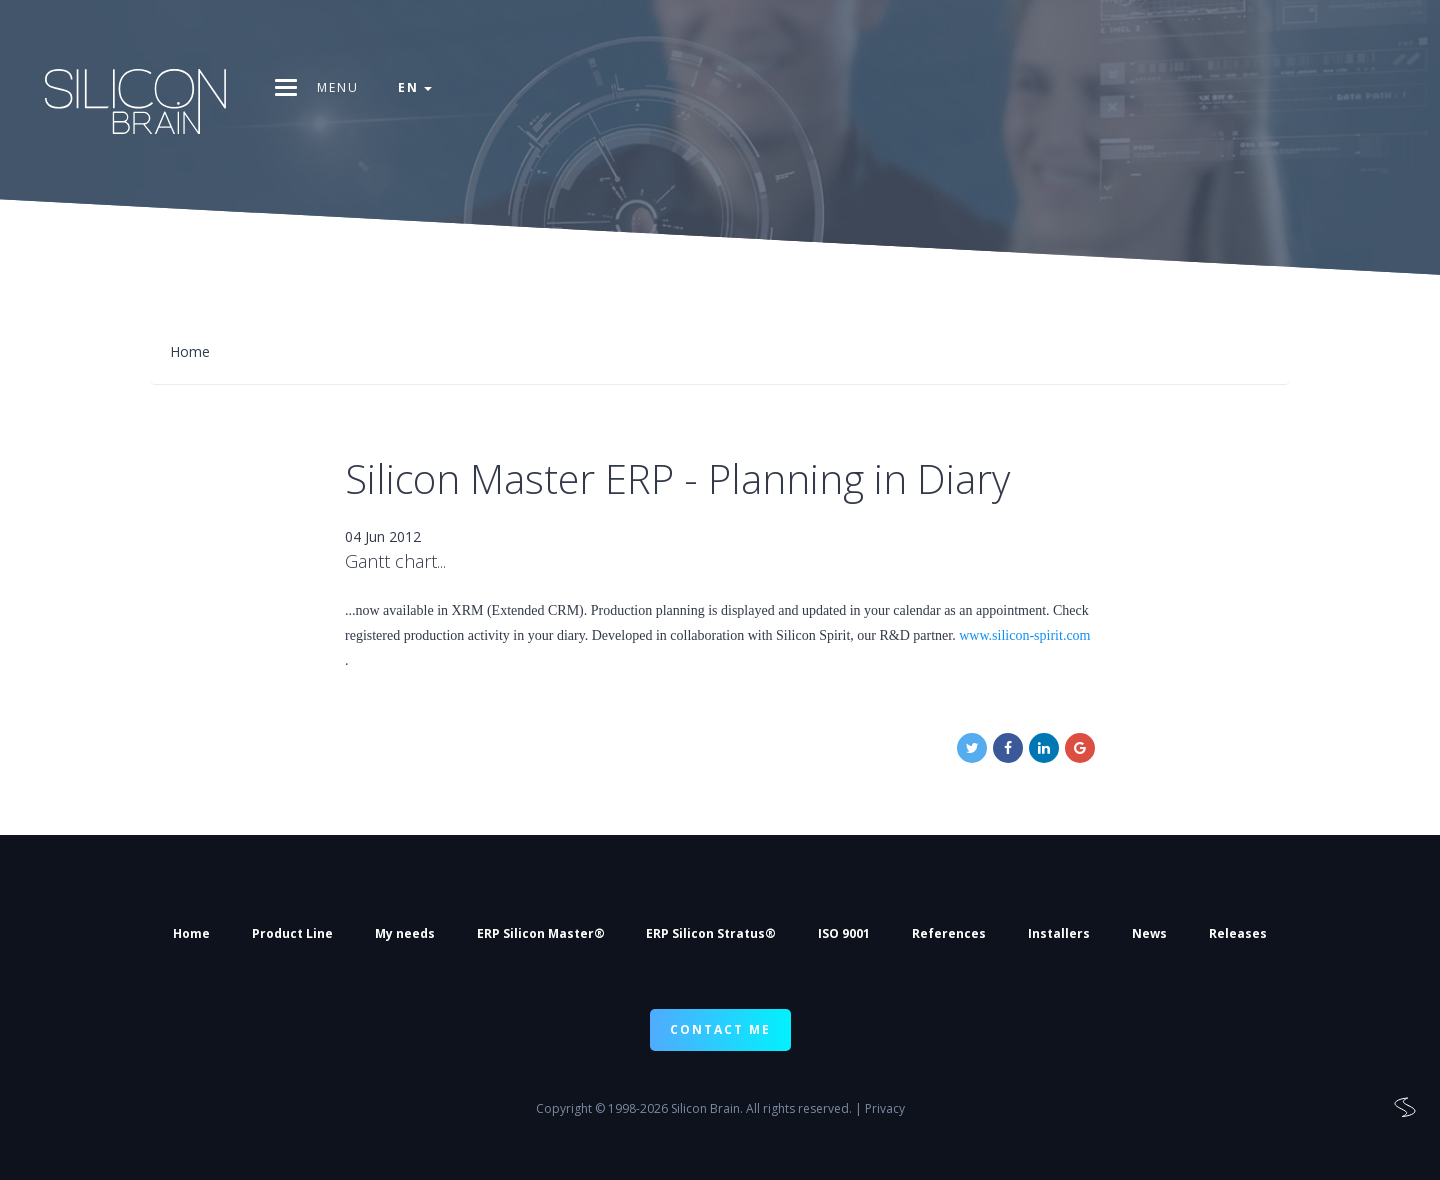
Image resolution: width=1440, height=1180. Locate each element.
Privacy (885, 1108)
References (949, 933)
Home (191, 933)
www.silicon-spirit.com (1024, 635)
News (1149, 933)
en (416, 87)
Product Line (292, 933)
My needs (405, 933)
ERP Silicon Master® (541, 933)
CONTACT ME (720, 1029)
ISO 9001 (844, 933)
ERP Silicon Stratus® (711, 933)
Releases (1238, 933)
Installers (1059, 933)
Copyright (564, 1108)
